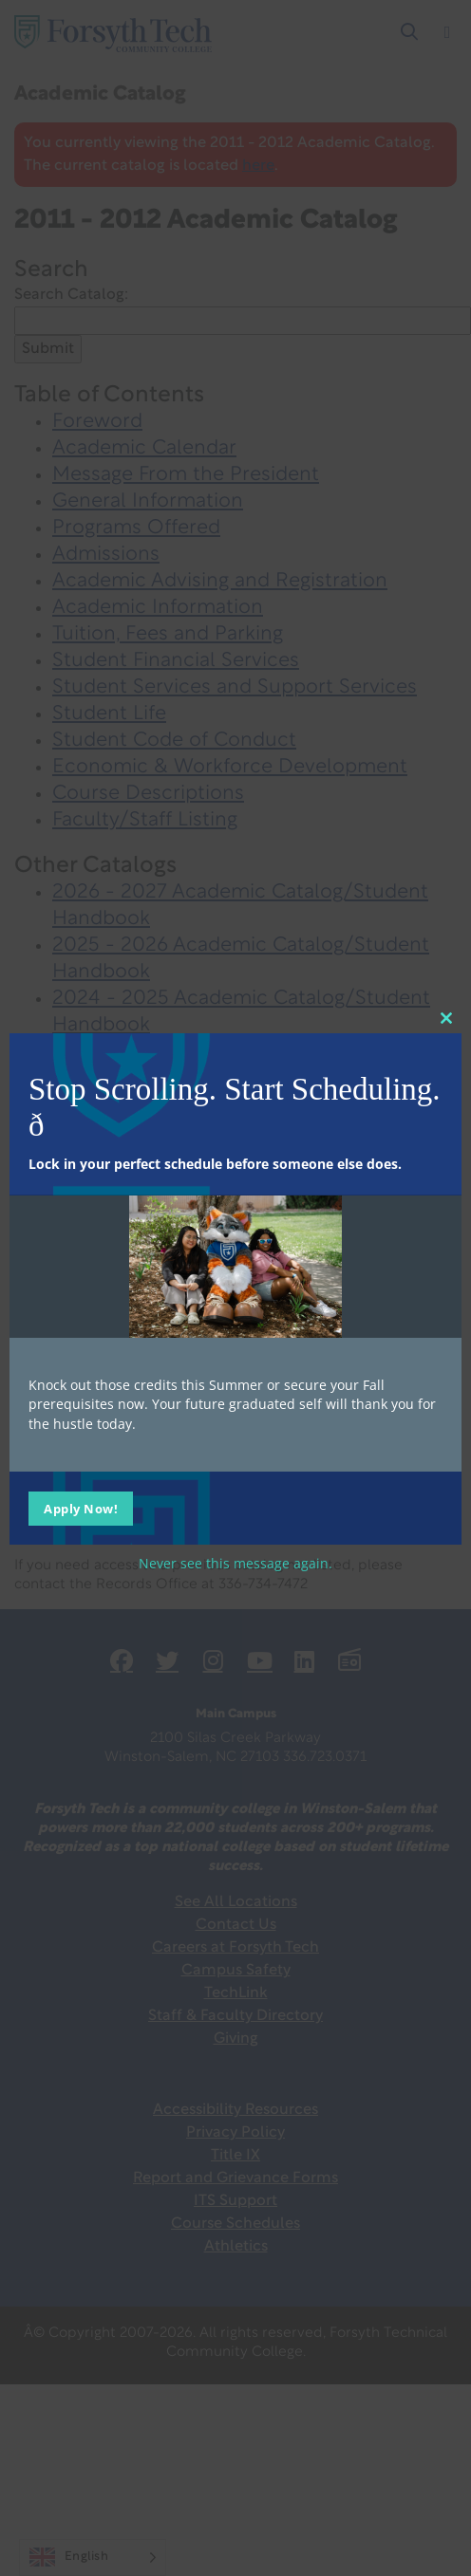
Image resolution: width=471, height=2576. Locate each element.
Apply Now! (81, 1508)
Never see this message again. (235, 1563)
